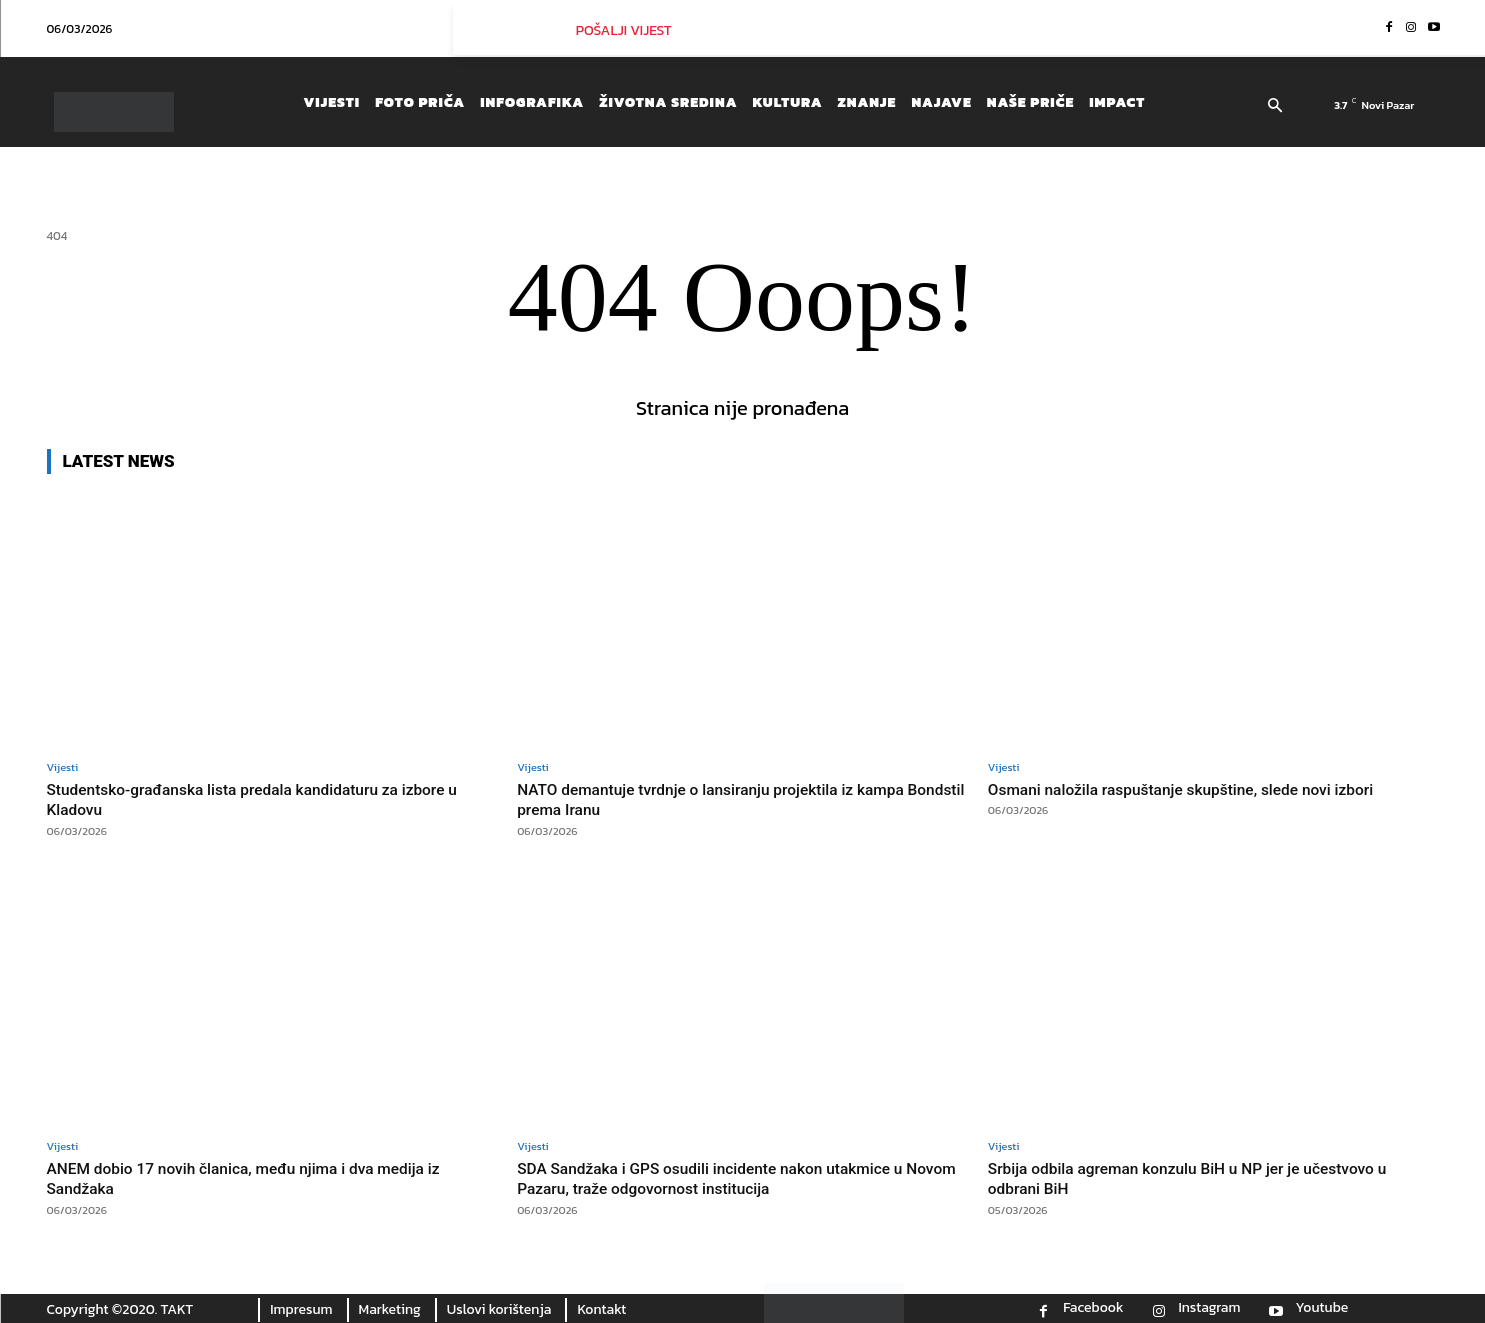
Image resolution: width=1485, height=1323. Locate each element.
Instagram (1209, 1308)
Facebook (1093, 1308)
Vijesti (63, 767)
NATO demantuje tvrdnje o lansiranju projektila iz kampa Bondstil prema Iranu (730, 799)
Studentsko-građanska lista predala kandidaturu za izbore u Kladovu (266, 799)
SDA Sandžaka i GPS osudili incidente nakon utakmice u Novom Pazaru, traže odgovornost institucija (729, 1177)
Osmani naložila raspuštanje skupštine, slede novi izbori (1200, 789)
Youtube (1322, 1308)
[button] (1275, 107)
